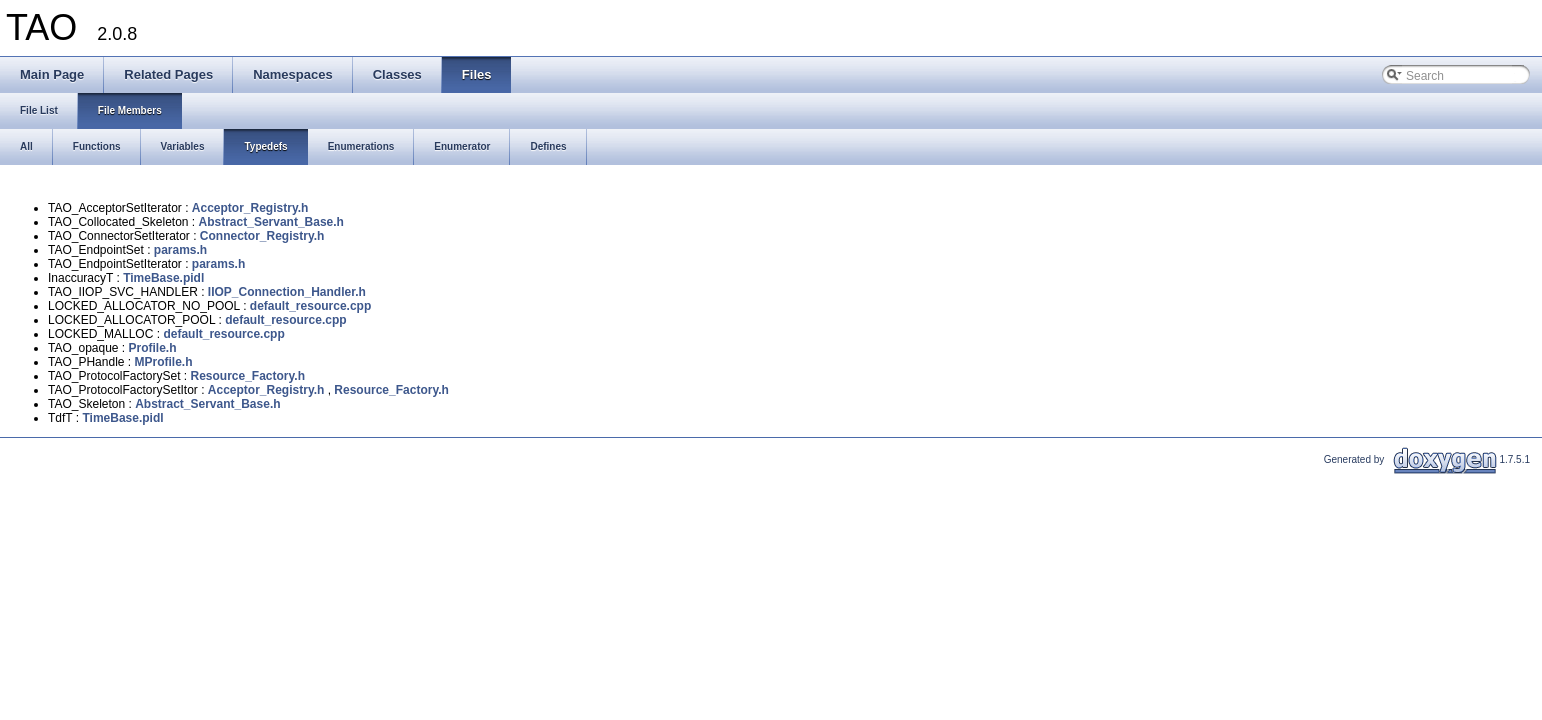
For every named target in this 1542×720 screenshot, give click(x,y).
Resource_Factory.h (248, 376)
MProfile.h (163, 362)
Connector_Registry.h (262, 236)
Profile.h (153, 348)
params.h (180, 250)
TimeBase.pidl (163, 278)
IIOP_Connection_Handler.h (287, 292)
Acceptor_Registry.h (250, 208)
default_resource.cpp (310, 306)
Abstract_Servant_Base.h (271, 222)
